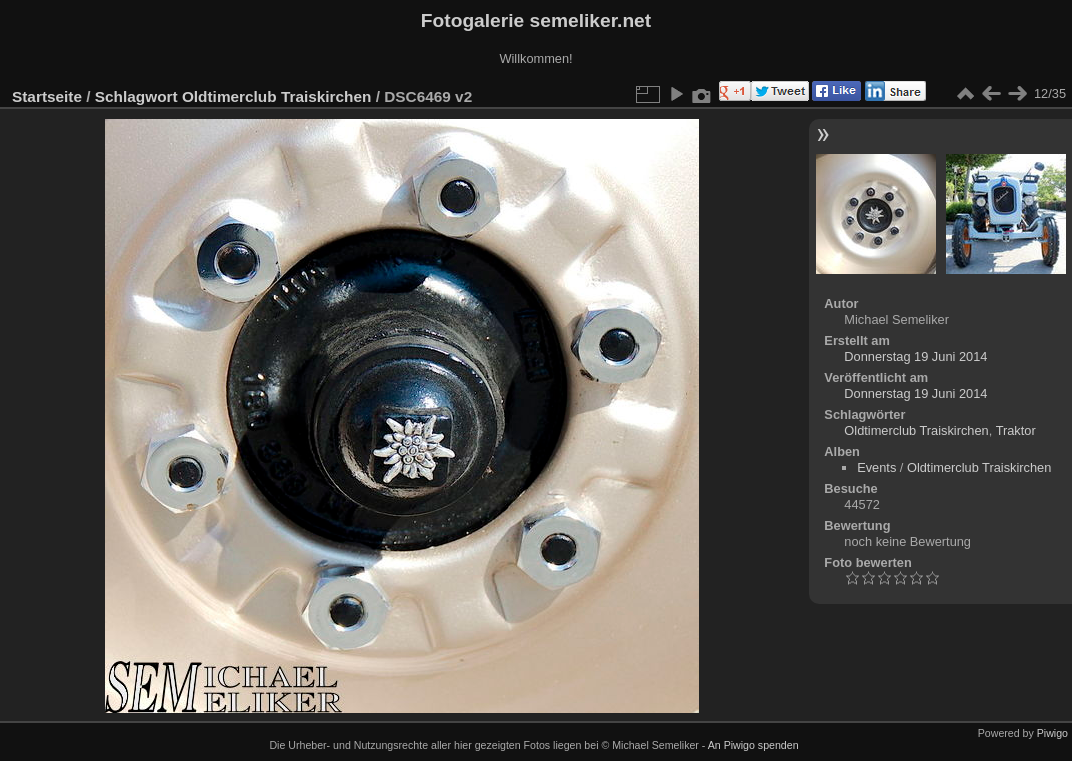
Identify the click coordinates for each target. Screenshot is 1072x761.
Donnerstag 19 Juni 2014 (915, 356)
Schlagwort (136, 96)
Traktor (1016, 430)
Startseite (47, 96)
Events (876, 467)
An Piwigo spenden (753, 745)
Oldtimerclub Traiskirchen (277, 96)
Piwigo (1052, 733)
